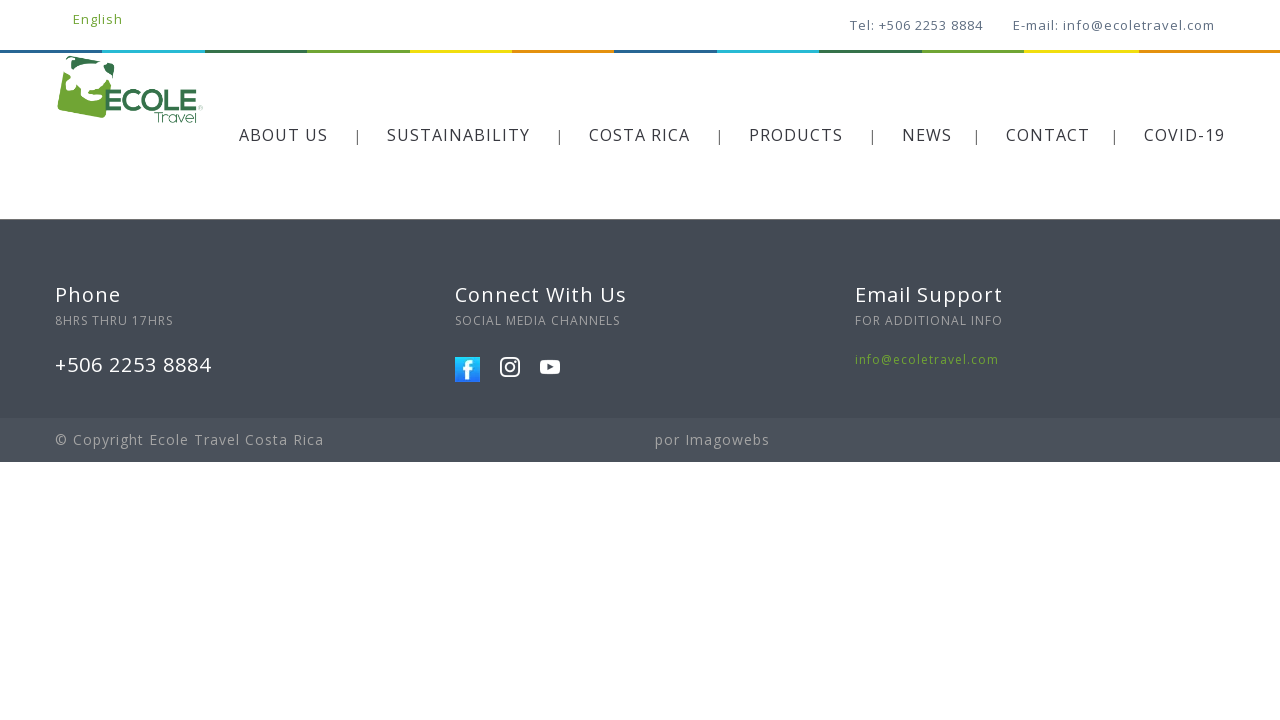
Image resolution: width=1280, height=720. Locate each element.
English (98, 19)
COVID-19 (1184, 135)
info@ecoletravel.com (927, 359)
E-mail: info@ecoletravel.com (1114, 25)
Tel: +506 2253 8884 (916, 25)
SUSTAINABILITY (458, 135)
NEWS (927, 135)
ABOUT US (283, 135)
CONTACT (1048, 135)
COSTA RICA (639, 135)
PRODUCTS (796, 135)
